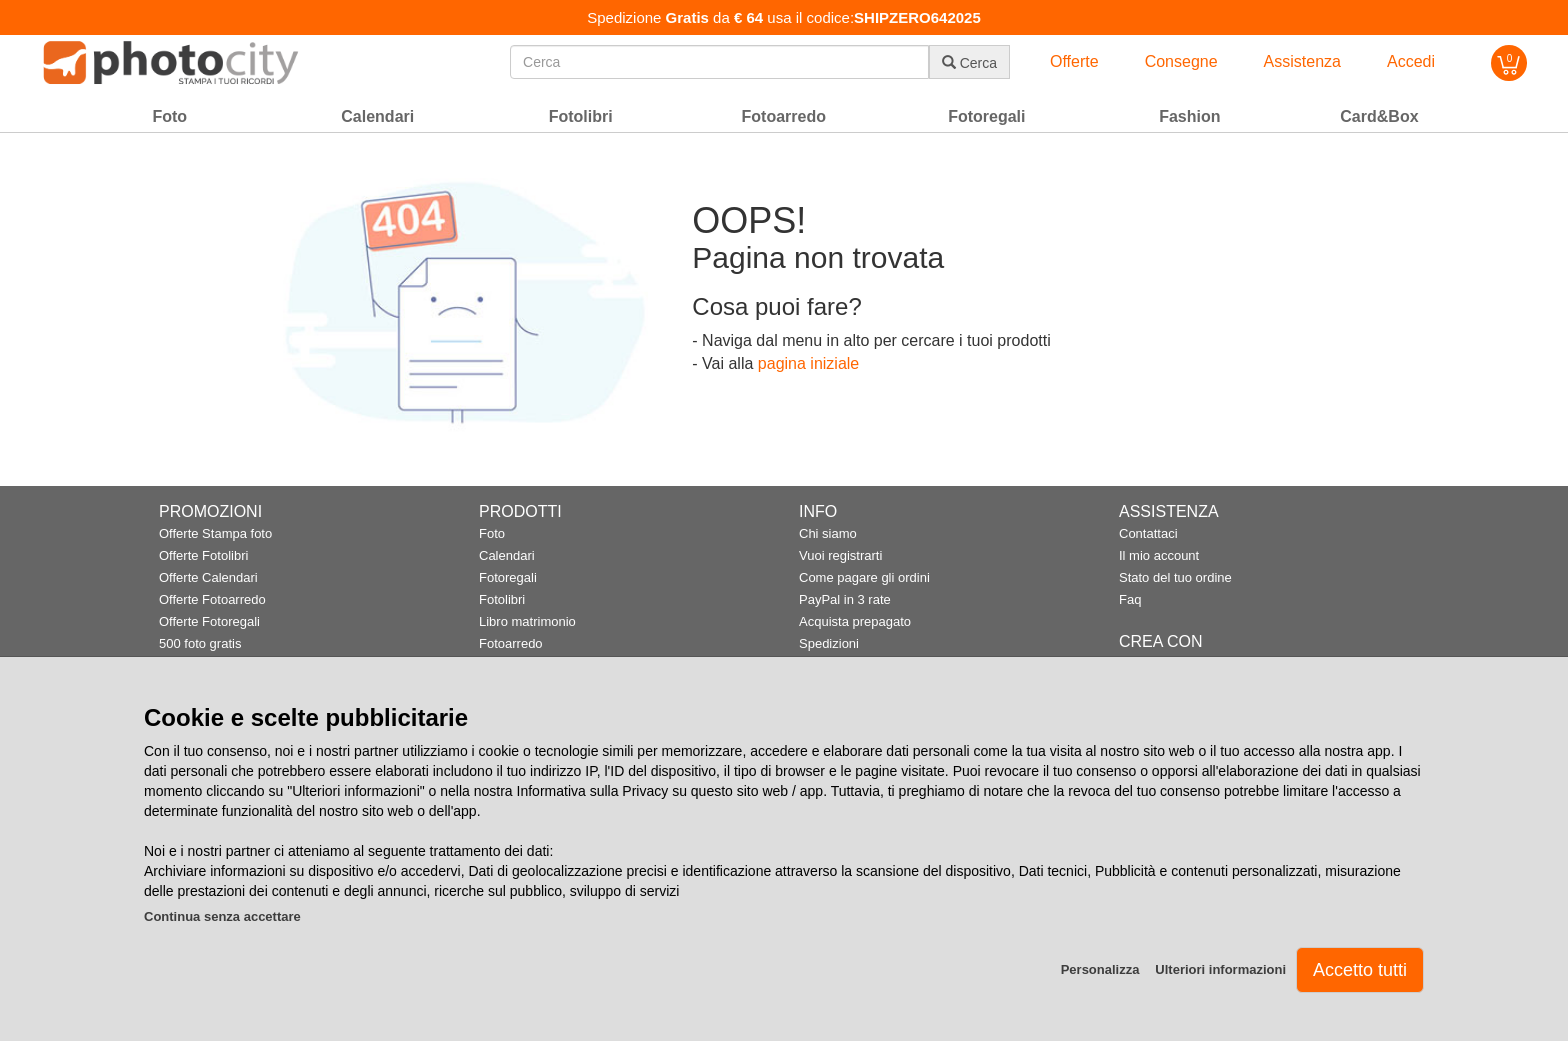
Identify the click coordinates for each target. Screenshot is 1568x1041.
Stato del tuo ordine (1175, 577)
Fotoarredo (511, 643)
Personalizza (1100, 969)
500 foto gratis (200, 643)
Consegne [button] (1181, 61)
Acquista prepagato (855, 621)
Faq (1130, 599)
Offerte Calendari (208, 577)
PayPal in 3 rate (845, 599)
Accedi (1411, 61)
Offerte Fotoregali (209, 621)
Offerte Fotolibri (203, 555)
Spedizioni (829, 643)
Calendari (507, 555)
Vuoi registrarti (840, 555)
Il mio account (1159, 555)
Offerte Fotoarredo (212, 599)
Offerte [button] (1074, 61)
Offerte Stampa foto (215, 533)
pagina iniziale (808, 363)
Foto (492, 533)
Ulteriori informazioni (1220, 969)
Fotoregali (508, 577)
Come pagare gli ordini (864, 577)
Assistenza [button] (1302, 61)
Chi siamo (828, 533)
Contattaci (1148, 533)
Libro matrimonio (527, 621)
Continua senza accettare (222, 916)
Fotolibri (502, 599)
